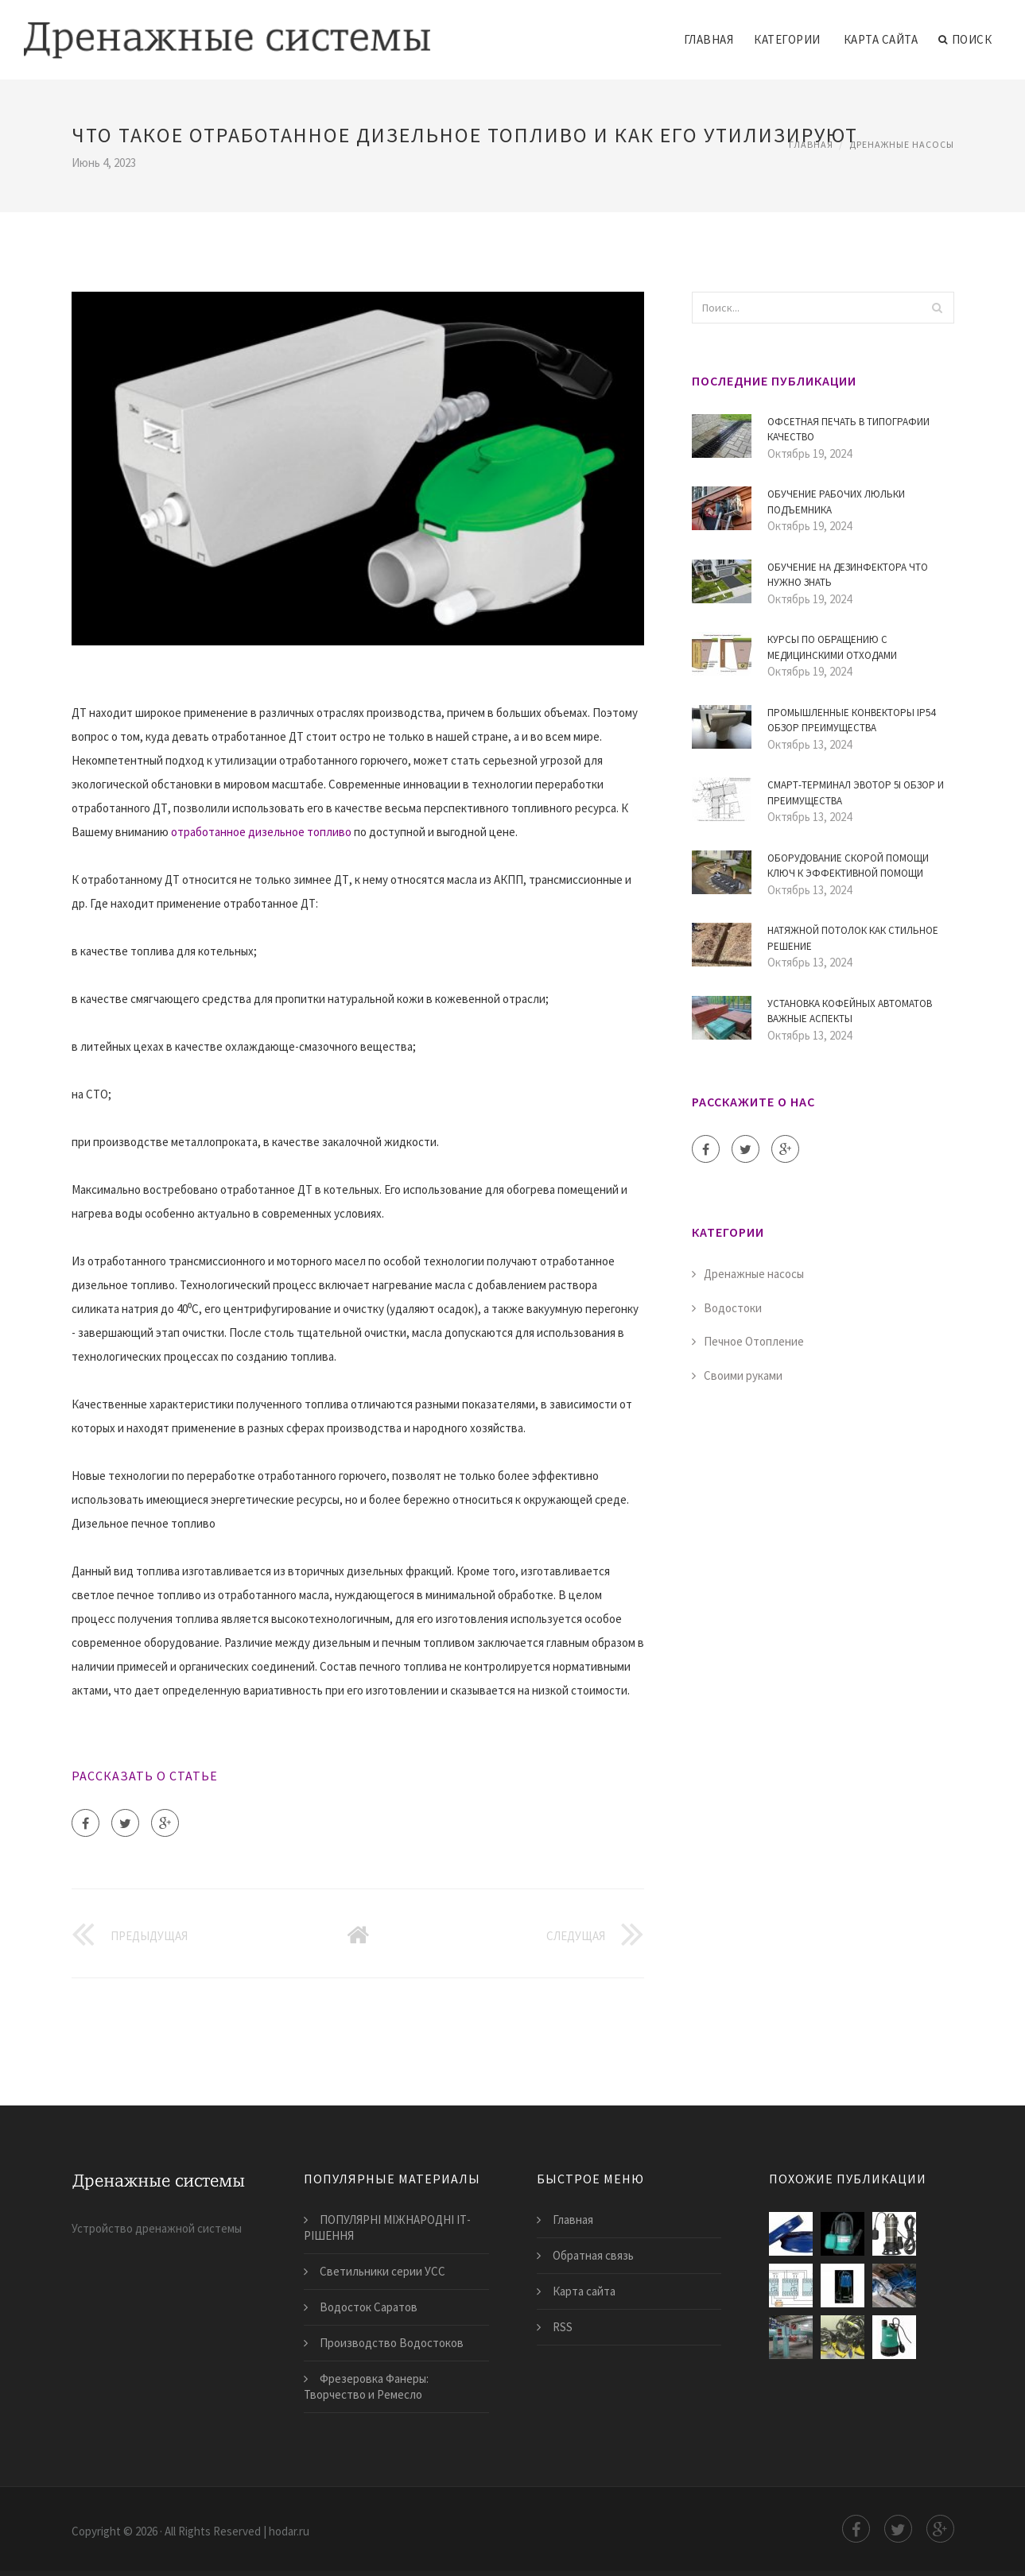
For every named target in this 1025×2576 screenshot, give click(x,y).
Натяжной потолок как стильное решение (852, 938)
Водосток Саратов (368, 2307)
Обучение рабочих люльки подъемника (836, 502)
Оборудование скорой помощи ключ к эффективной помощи (848, 866)
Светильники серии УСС (382, 2271)
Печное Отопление (754, 1341)
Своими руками (743, 1375)
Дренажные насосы (901, 144)
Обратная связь (593, 2255)
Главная (709, 39)
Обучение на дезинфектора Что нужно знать (847, 575)
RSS (563, 2326)
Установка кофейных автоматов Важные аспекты (849, 1011)
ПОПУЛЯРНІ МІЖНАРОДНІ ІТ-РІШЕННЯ (387, 2227)
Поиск (965, 39)
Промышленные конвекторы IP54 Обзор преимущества (851, 720)
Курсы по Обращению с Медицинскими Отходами (832, 647)
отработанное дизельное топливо (261, 831)
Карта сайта (881, 39)
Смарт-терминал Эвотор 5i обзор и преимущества (855, 793)
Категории (787, 39)
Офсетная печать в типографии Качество (848, 429)
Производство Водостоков (392, 2342)
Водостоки (733, 1307)
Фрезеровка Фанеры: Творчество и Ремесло (366, 2386)
